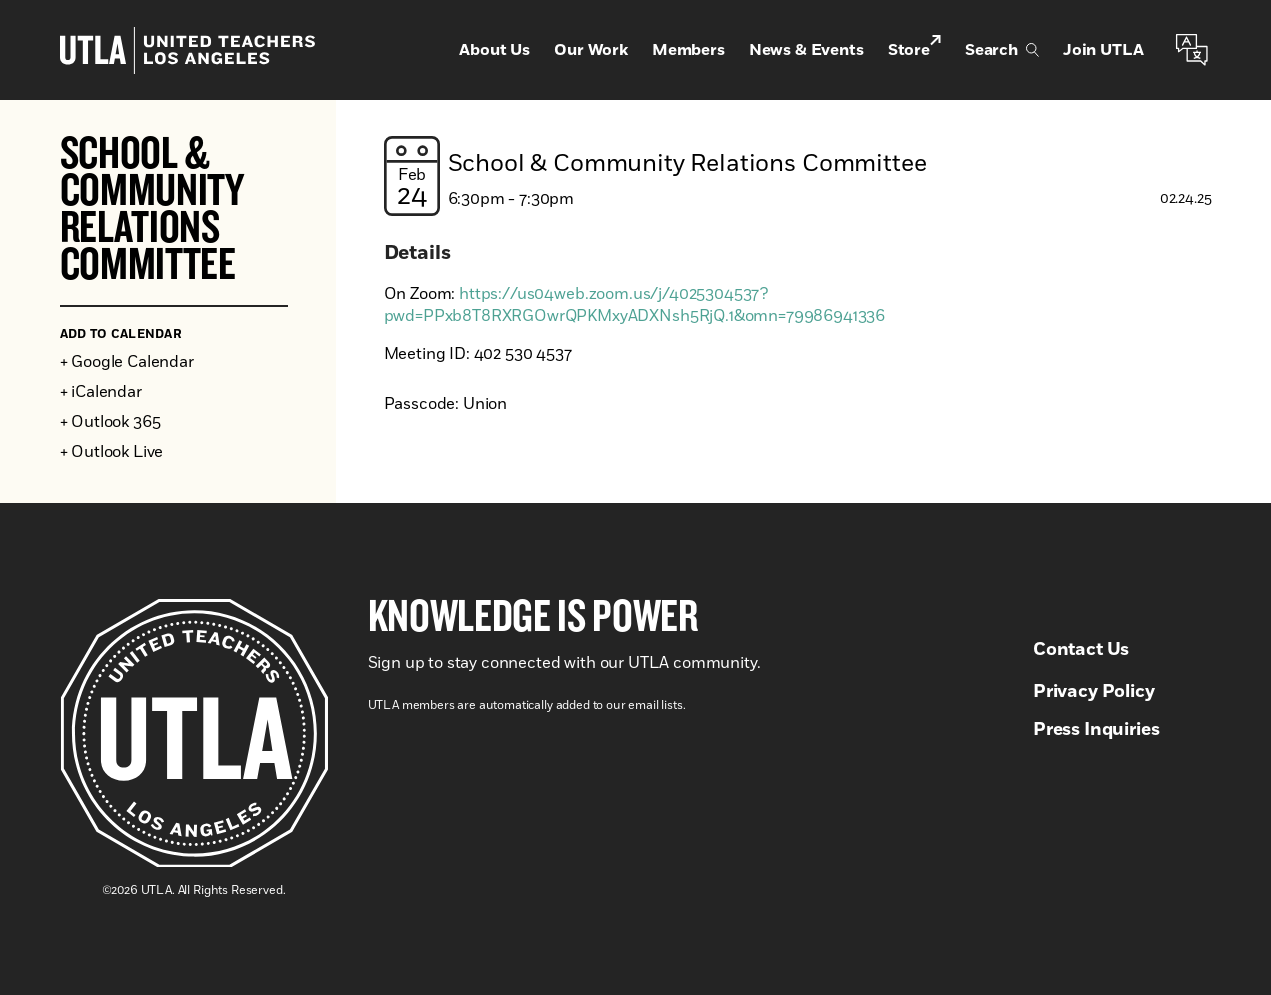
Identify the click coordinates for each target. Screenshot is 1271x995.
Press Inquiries (1096, 730)
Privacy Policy (1094, 692)
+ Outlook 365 (110, 422)
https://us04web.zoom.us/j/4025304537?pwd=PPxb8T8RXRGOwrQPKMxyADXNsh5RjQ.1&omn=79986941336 (635, 305)
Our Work (591, 50)
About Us (494, 50)
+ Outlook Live (112, 452)
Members (688, 50)
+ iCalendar (101, 392)
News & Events (806, 50)
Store (914, 48)
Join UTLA (1103, 50)
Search (1002, 50)
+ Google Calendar (127, 362)
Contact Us (1081, 650)
